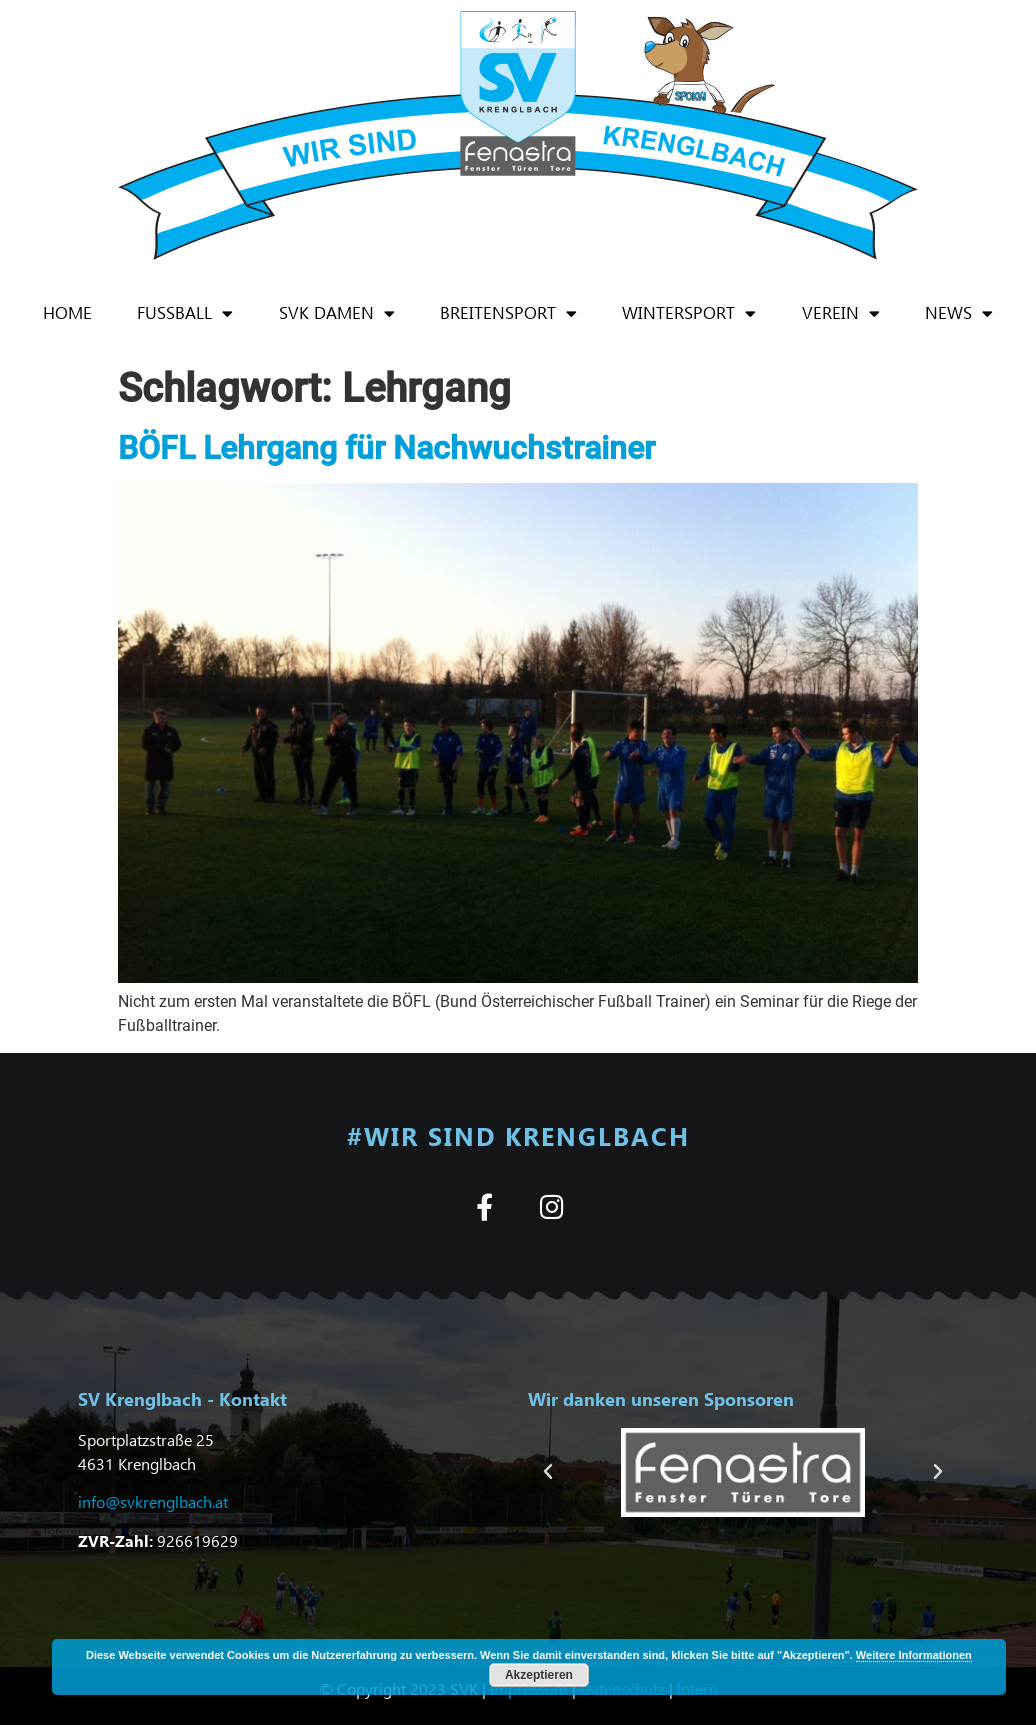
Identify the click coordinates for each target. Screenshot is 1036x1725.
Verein (841, 313)
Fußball (185, 313)
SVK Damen (337, 313)
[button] (548, 1472)
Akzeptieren (539, 1675)
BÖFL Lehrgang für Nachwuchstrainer (386, 448)
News (959, 313)
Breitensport (508, 313)
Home (67, 312)
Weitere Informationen (914, 1655)
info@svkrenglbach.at (153, 1501)
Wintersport (689, 313)
